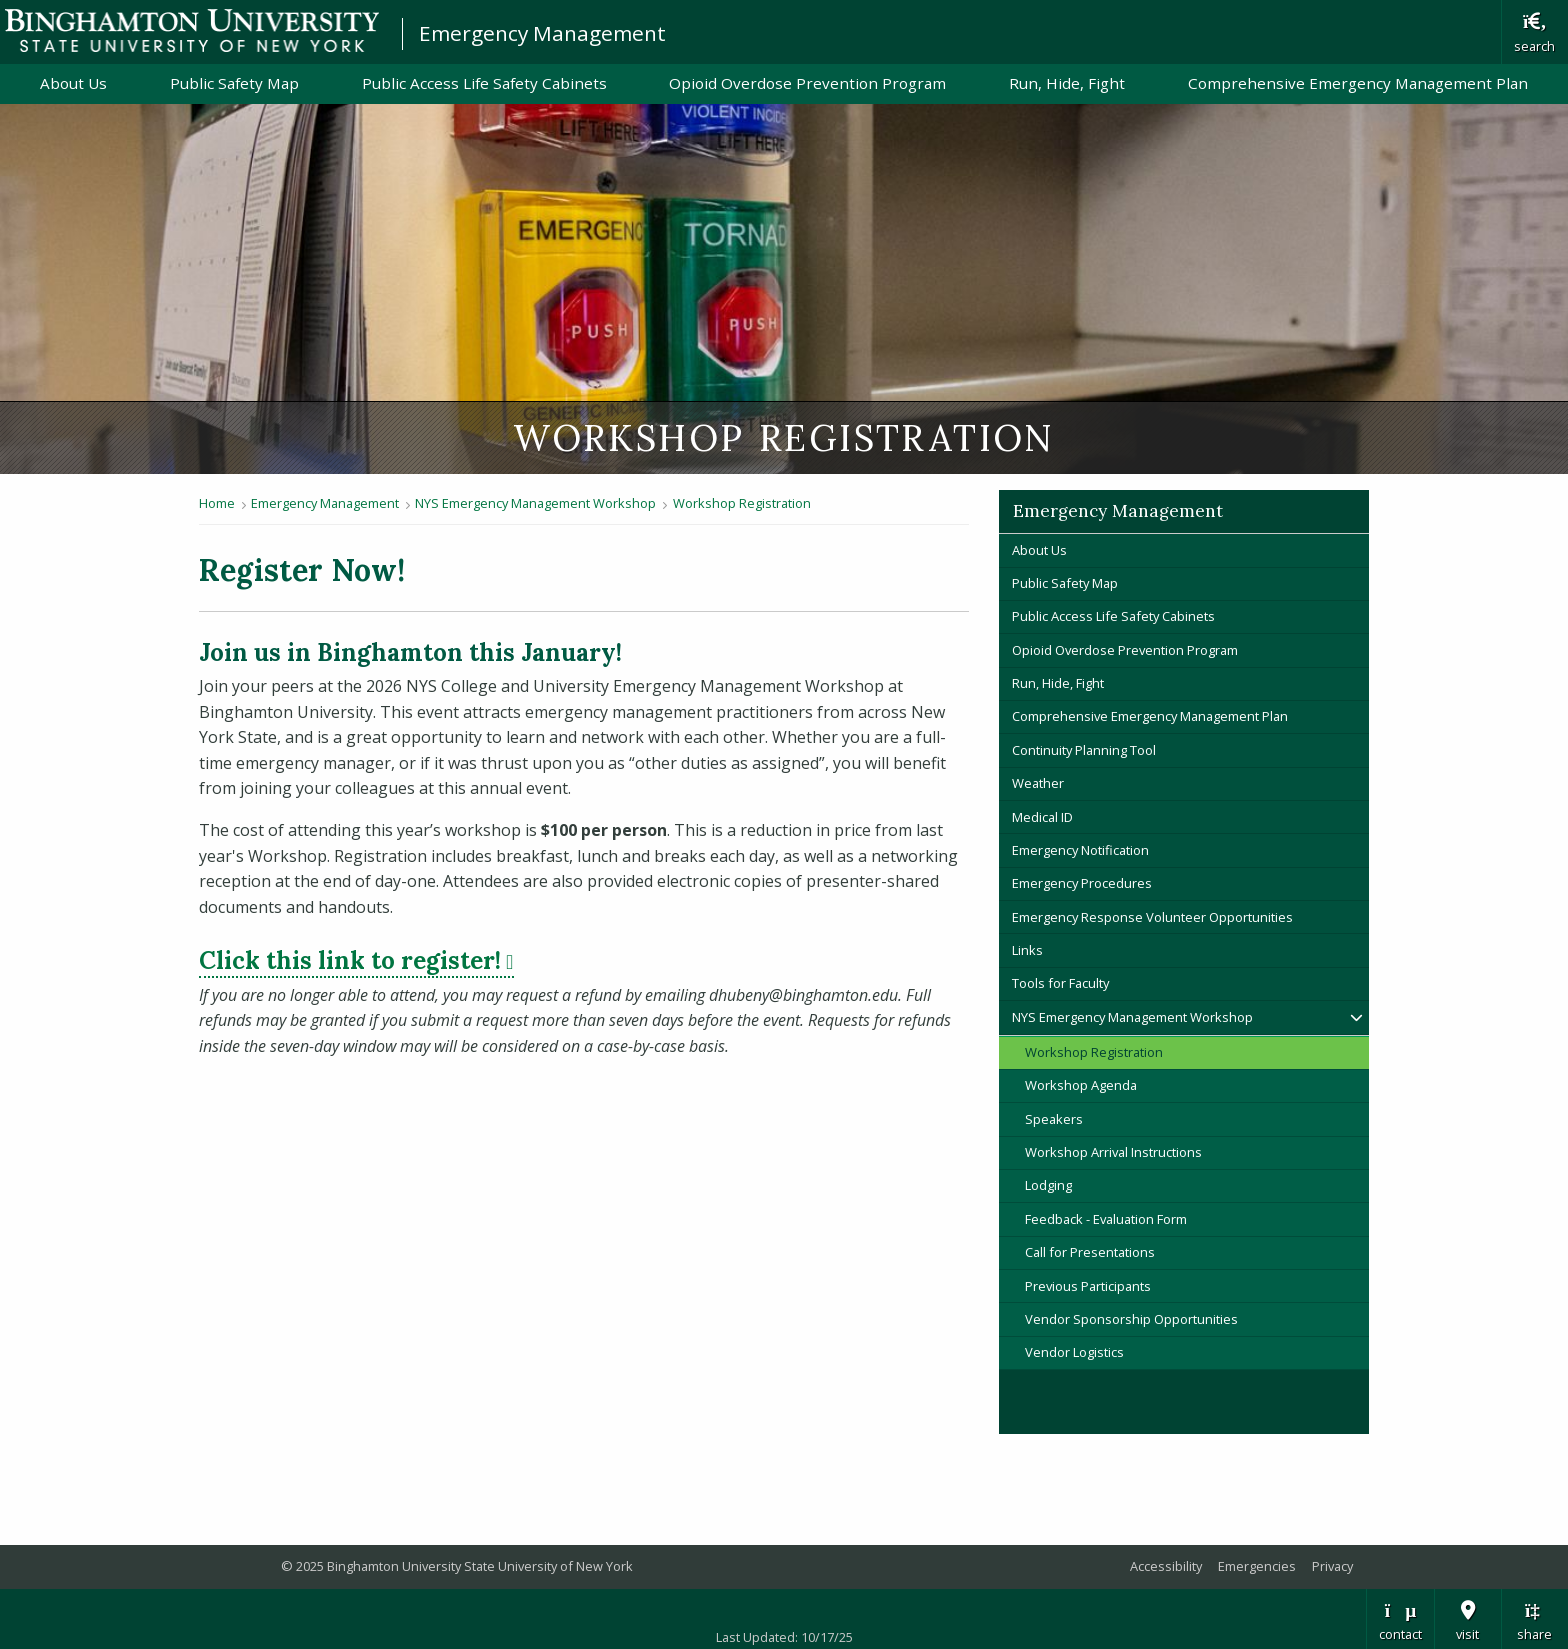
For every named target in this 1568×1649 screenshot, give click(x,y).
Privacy (1332, 1566)
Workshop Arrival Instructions (1113, 1152)
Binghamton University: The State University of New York (192, 30)
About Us (73, 83)
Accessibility (1166, 1566)
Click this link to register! (356, 960)
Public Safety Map (234, 83)
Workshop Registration (742, 503)
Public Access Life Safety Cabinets (484, 83)
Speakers (1054, 1119)
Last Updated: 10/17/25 (784, 1637)
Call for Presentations (1090, 1252)
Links (1027, 950)
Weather (1038, 783)
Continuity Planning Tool (1084, 750)
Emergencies (1257, 1566)
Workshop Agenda (1081, 1085)
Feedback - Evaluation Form (1106, 1219)
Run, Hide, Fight (1067, 83)
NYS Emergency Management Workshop (535, 503)
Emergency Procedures (1082, 883)
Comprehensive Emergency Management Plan (1358, 83)
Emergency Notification (1080, 850)
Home (217, 503)
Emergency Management (542, 33)
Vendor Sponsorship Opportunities (1131, 1319)
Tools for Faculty (1060, 983)
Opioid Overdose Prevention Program (807, 83)
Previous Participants (1088, 1286)
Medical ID (1042, 817)
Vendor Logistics (1074, 1352)
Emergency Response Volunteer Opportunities (1152, 917)
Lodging (1048, 1185)
